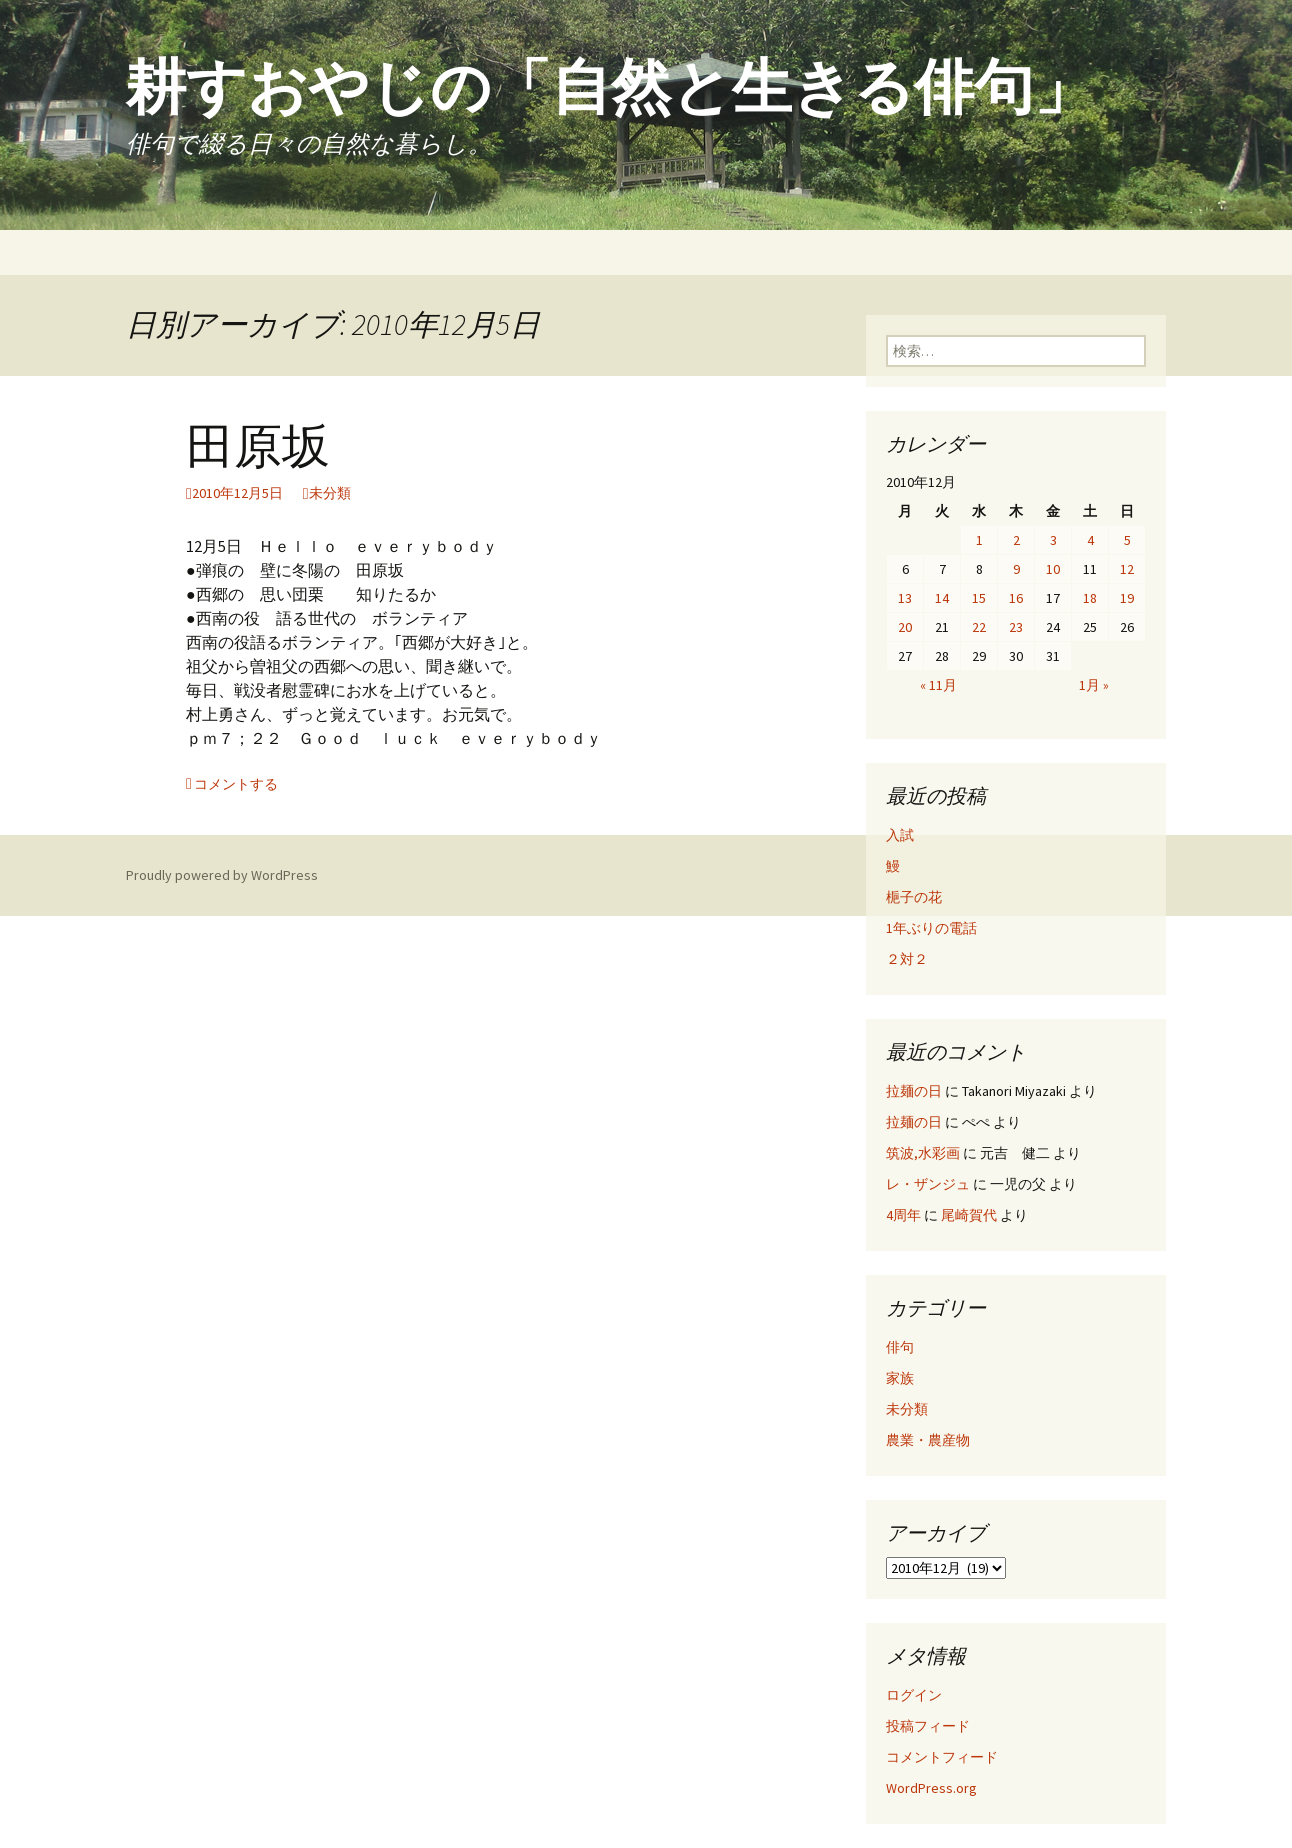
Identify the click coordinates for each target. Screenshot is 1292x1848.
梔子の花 (914, 897)
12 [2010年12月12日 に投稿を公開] (1127, 569)
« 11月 (938, 685)
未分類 (330, 493)
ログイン (914, 1695)
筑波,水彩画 (923, 1153)
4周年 (903, 1215)
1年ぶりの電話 (931, 928)
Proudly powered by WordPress (222, 875)
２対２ (907, 959)
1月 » (1094, 685)
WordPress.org (931, 1788)
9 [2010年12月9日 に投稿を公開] (1016, 569)
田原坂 (258, 447)
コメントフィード (942, 1757)
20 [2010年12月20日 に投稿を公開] (905, 627)
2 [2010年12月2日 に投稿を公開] (1016, 540)
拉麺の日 (914, 1091)
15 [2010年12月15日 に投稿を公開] (979, 598)
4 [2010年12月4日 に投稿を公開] (1090, 540)
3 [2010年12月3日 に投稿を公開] (1053, 540)
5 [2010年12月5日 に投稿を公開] (1127, 540)
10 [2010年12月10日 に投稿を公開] (1053, 569)
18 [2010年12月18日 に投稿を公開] (1090, 598)
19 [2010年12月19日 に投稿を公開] (1127, 598)
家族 (900, 1378)
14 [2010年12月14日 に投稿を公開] (942, 598)
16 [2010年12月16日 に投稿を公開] (1016, 598)
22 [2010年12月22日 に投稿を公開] (979, 627)
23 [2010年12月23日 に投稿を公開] (1016, 627)
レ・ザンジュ (928, 1184)
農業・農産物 (928, 1440)
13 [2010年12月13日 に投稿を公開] (905, 598)
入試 (900, 835)
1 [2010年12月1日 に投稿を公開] (979, 540)
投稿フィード (928, 1726)
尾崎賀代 (969, 1215)
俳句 (900, 1347)
